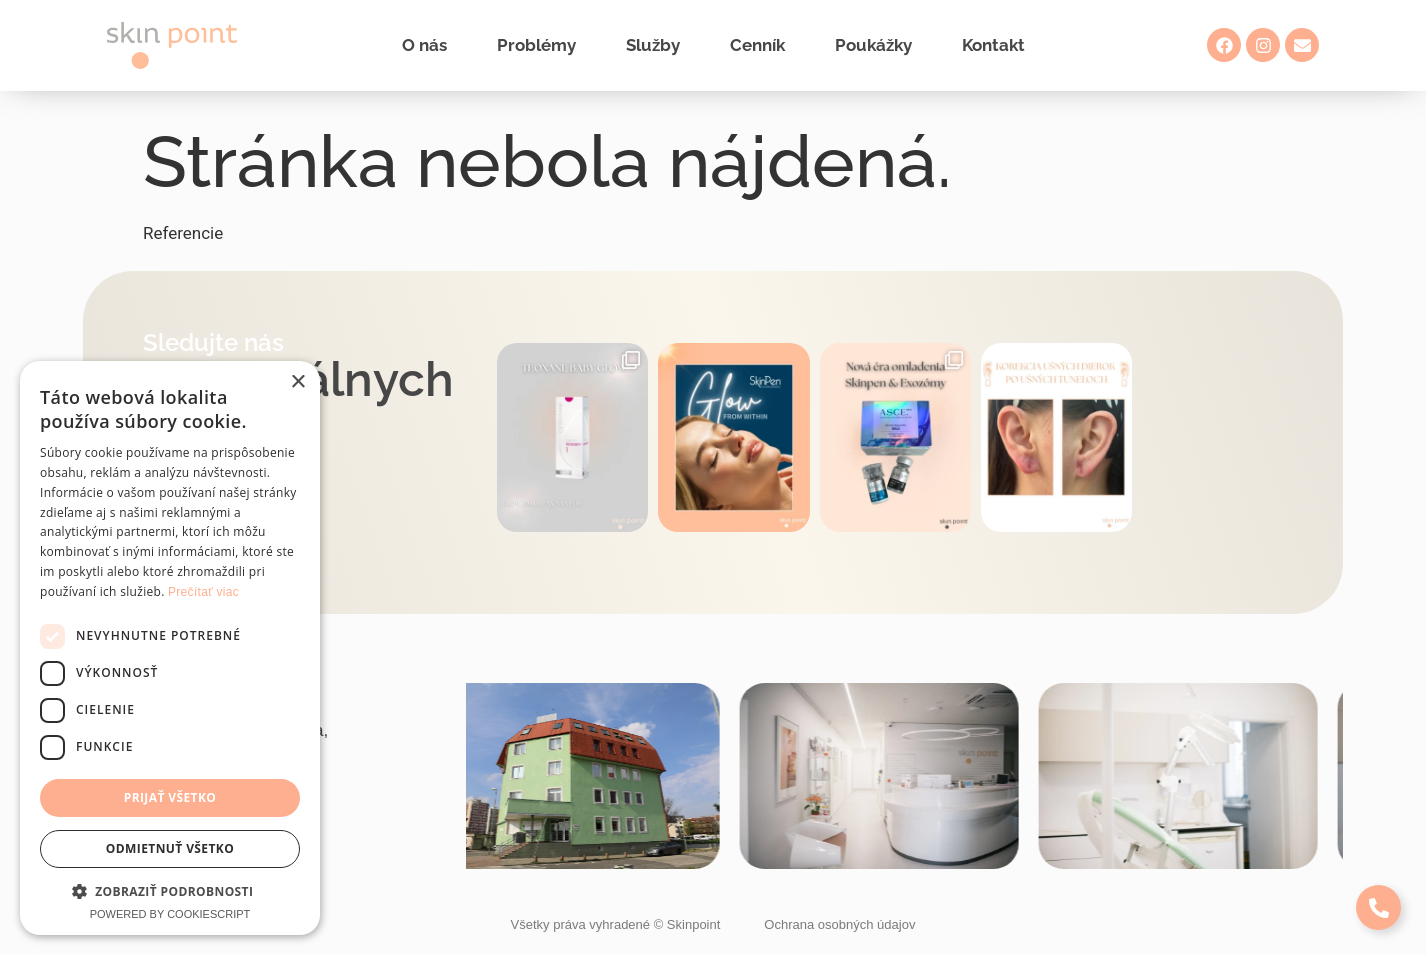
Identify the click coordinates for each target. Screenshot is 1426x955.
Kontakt (993, 45)
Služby (653, 45)
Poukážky (873, 45)
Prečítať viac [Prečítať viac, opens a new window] (203, 592)
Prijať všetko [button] (170, 797)
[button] (170, 891)
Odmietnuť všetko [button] (170, 848)
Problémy (536, 45)
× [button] (297, 382)
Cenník (757, 45)
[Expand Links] (1378, 907)
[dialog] (170, 648)
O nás (424, 45)
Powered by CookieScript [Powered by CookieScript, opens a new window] (170, 914)
